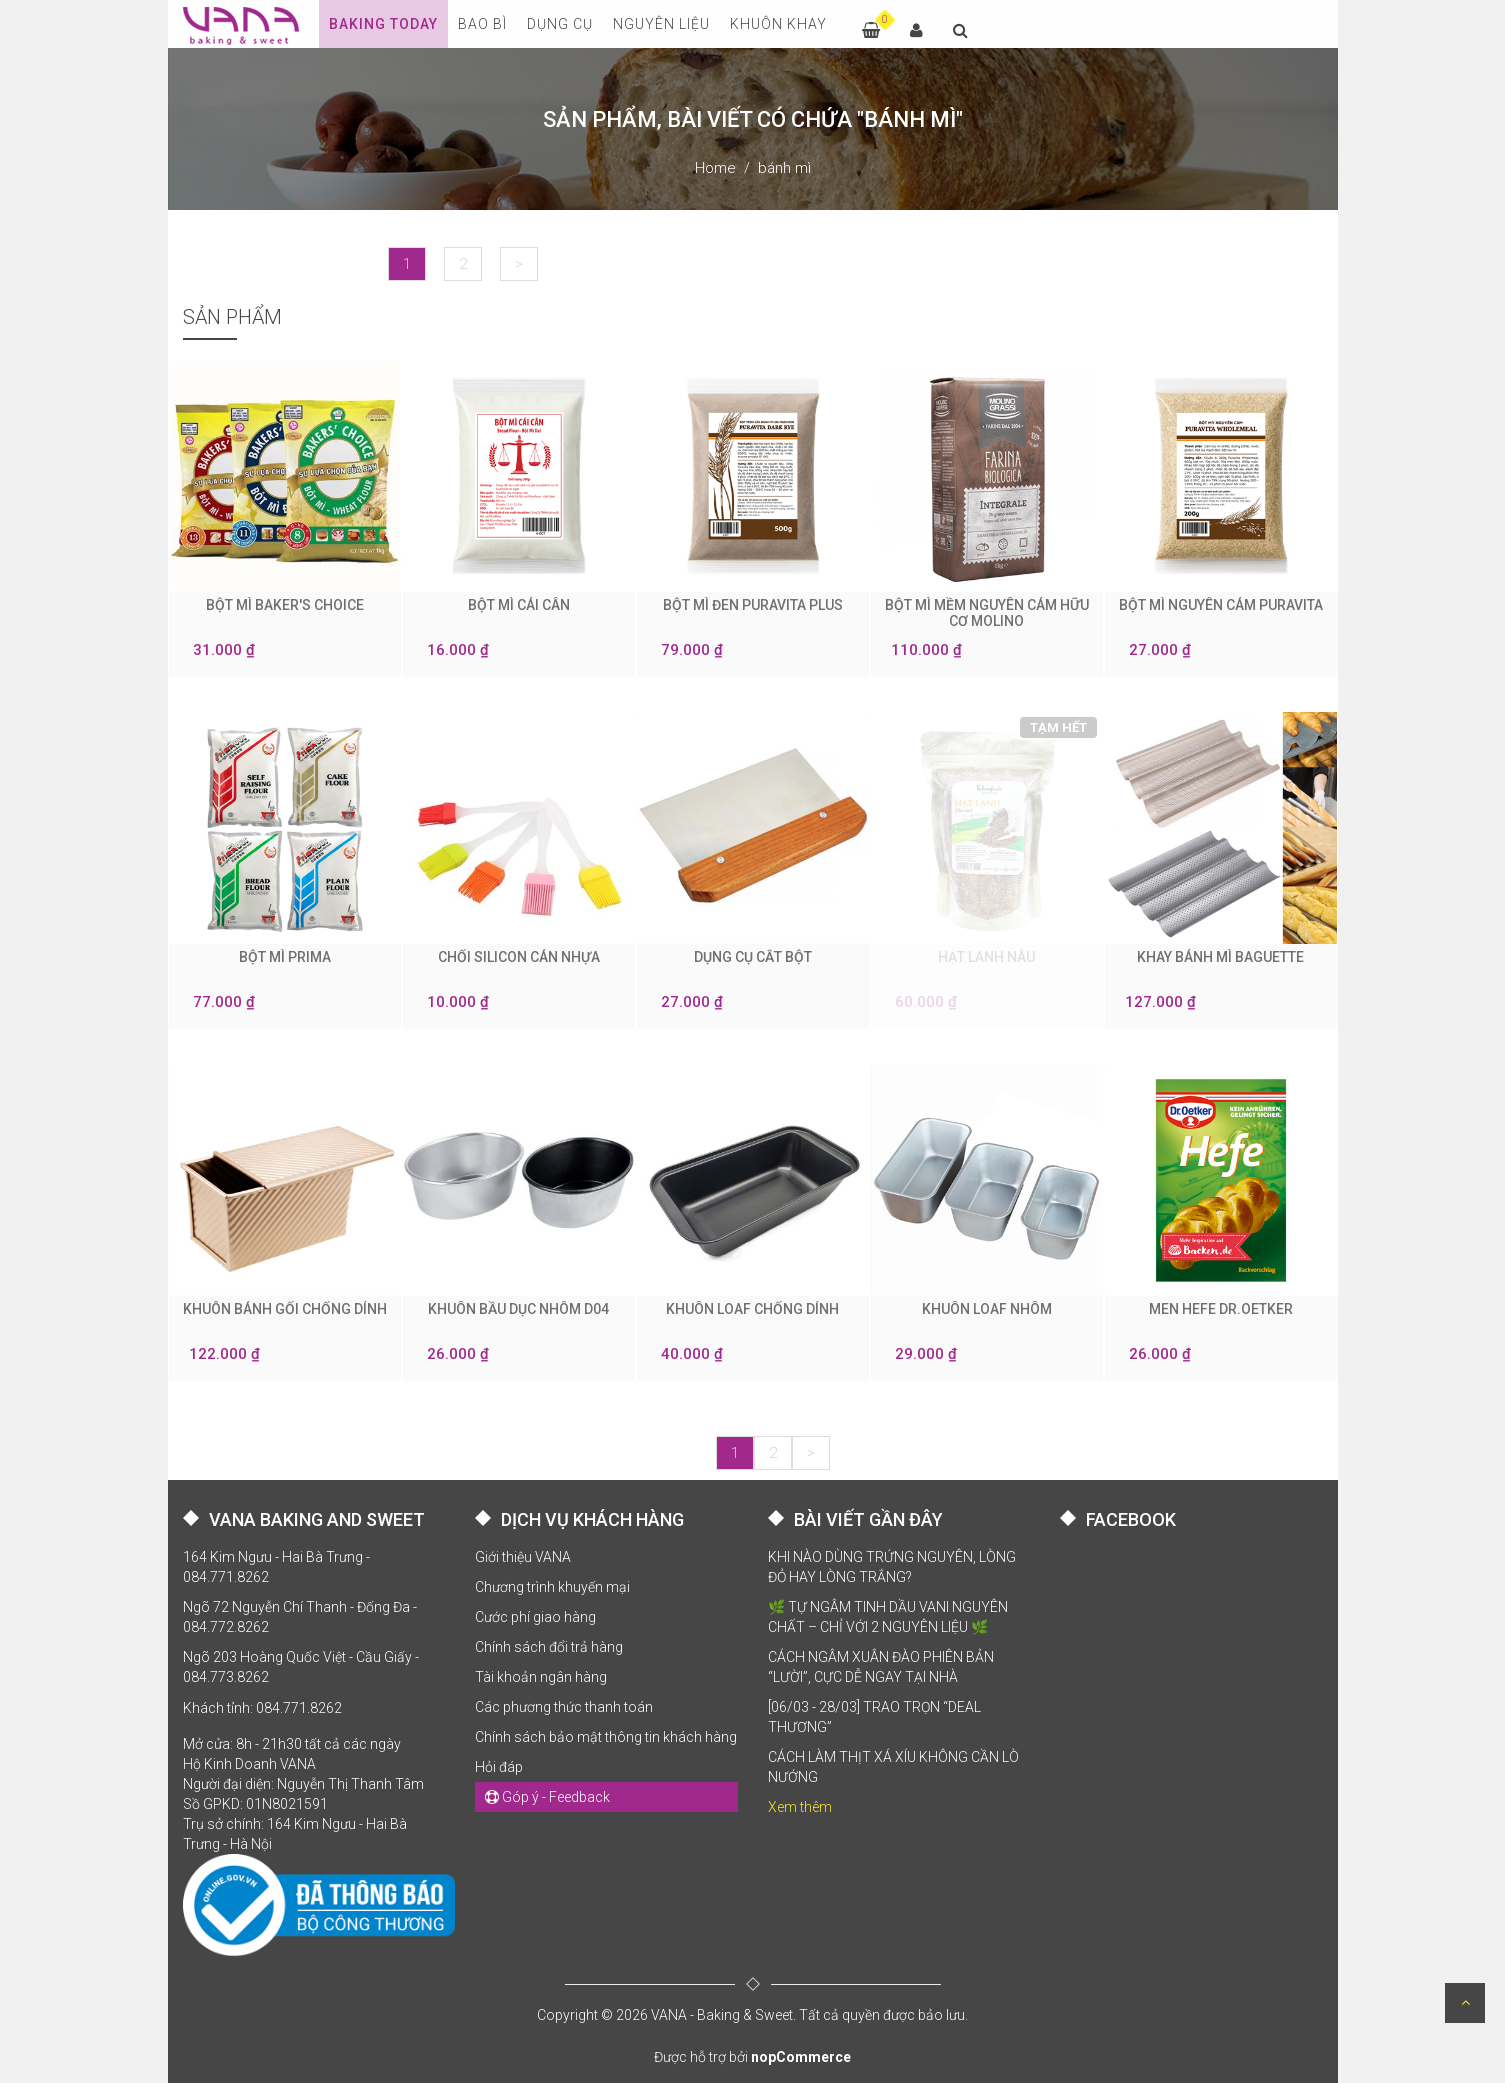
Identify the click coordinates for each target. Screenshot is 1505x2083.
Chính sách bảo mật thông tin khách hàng (606, 1737)
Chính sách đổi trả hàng (549, 1647)
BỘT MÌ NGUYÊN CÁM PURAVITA (1221, 605)
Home (715, 168)
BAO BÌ (482, 24)
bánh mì (784, 168)
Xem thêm (800, 1807)
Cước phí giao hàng (535, 1617)
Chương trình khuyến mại (552, 1587)
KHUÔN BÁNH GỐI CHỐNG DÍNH (285, 1309)
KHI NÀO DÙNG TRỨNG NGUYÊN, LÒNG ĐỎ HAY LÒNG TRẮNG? (892, 1567)
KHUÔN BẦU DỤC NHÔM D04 (518, 1309)
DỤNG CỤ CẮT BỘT (753, 957)
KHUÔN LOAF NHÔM (987, 1309)
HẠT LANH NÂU (986, 957)
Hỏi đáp (499, 1767)
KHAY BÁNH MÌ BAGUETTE (1220, 957)
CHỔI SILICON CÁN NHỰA (519, 957)
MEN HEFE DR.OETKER (1221, 1309)
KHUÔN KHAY (778, 24)
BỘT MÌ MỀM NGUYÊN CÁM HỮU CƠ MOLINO (987, 613)
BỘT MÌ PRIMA (285, 957)
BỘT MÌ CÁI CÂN (519, 605)
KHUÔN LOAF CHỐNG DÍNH (752, 1309)
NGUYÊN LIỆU (661, 24)
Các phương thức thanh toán (564, 1707)
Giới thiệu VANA (523, 1557)
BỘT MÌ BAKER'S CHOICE (285, 605)
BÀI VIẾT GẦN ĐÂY (868, 1519)
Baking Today (383, 24)
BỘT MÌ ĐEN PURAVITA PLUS (753, 605)
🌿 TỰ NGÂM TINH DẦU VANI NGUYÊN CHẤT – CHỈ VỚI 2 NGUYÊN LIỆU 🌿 (888, 1617)
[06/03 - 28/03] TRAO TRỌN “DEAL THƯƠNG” (874, 1717)
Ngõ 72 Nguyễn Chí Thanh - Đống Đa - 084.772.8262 (300, 1617)
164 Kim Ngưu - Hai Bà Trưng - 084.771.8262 (276, 1567)
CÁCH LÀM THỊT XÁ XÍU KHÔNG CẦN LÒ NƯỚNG (893, 1767)
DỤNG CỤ (560, 24)
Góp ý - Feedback (547, 1797)
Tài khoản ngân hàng (541, 1677)
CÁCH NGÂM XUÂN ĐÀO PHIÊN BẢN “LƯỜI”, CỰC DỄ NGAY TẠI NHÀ (881, 1667)
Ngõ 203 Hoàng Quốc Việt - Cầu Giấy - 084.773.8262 (301, 1667)
